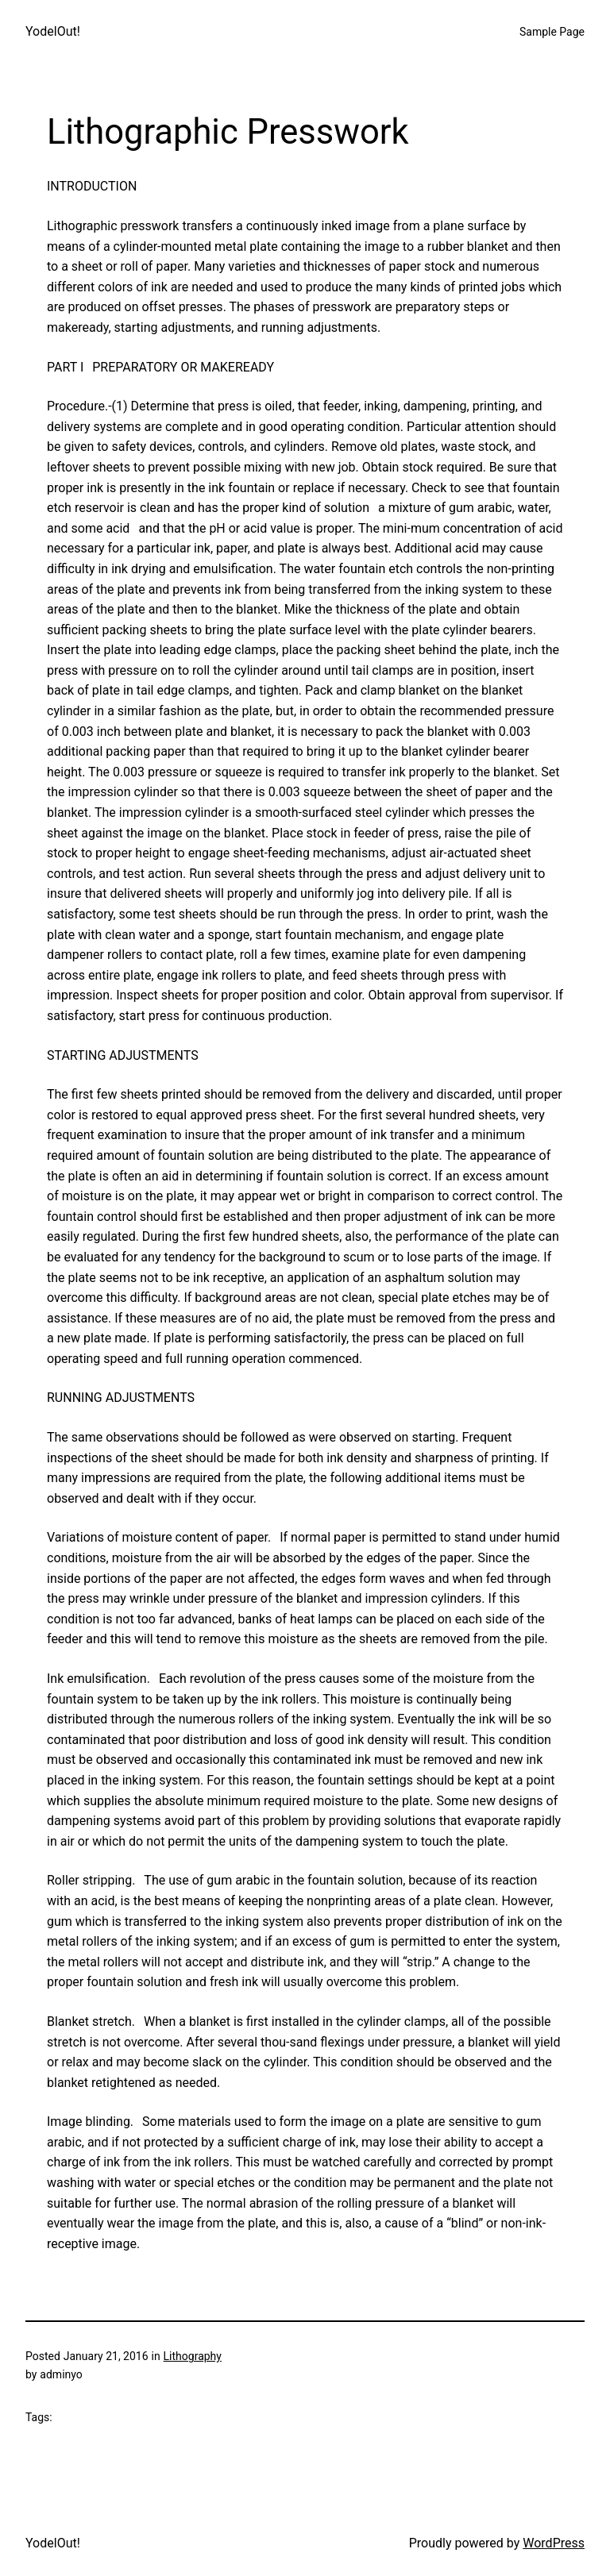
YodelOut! (52, 31)
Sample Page (552, 31)
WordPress (554, 2543)
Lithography (193, 2356)
